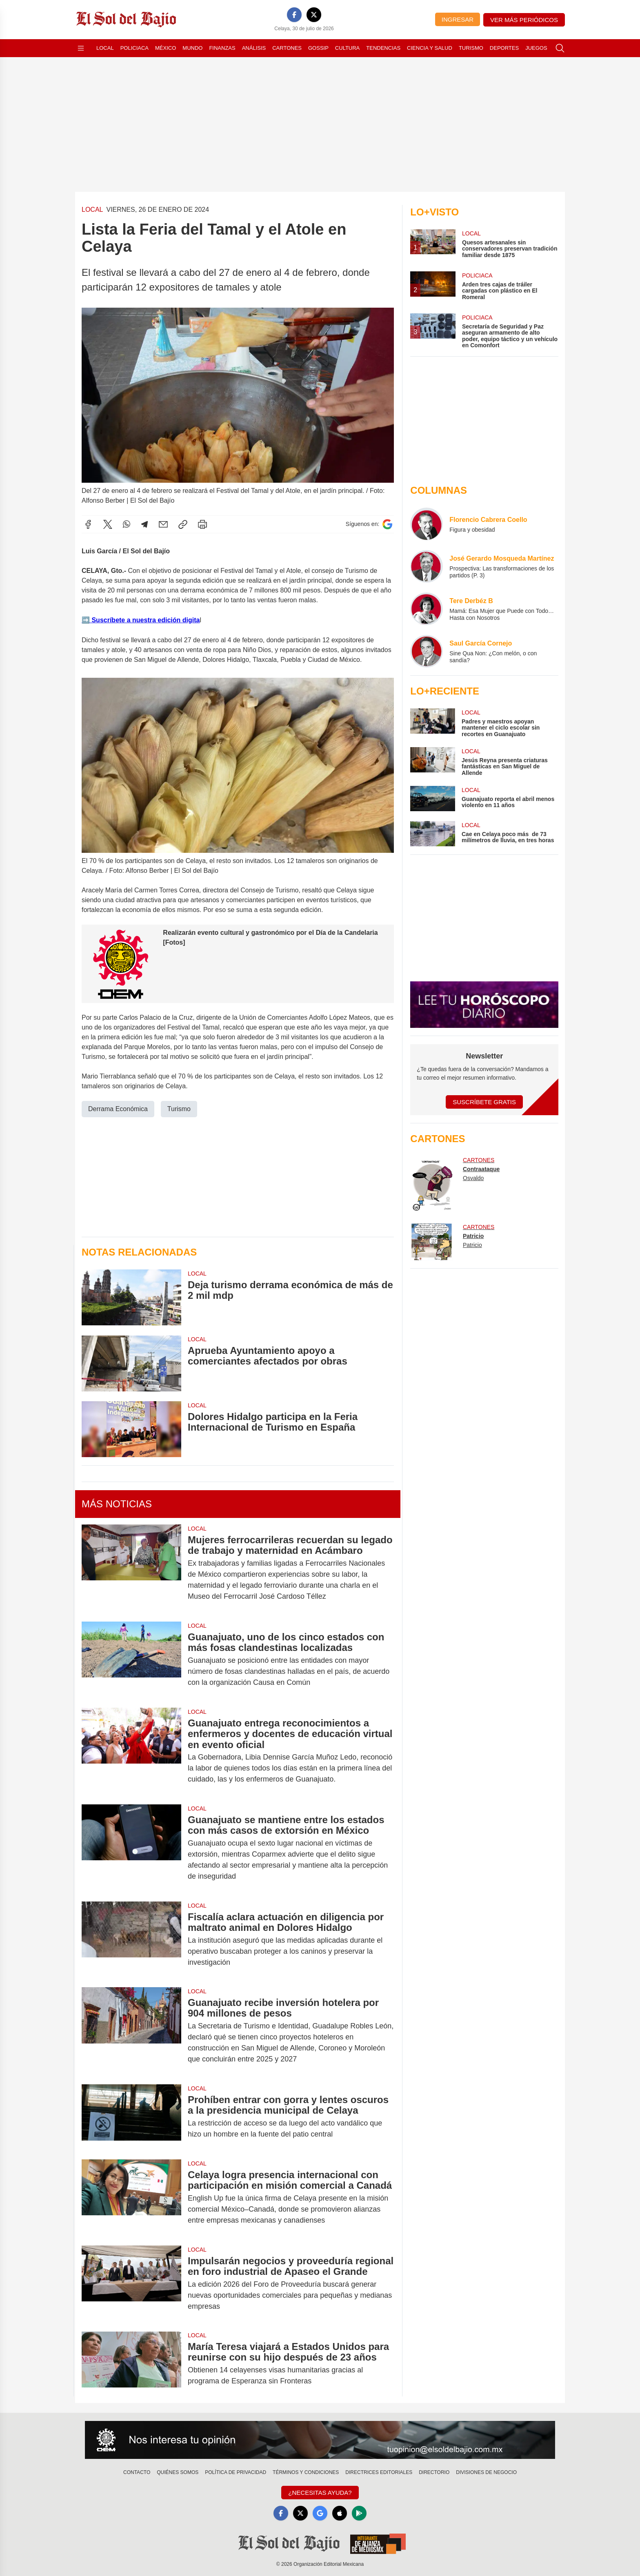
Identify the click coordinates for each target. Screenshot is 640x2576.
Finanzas (222, 48)
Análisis (254, 48)
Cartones (287, 48)
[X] (314, 14)
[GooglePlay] (359, 2513)
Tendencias (383, 48)
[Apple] (339, 2513)
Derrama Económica (118, 1108)
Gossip (318, 48)
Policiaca (134, 48)
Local (105, 48)
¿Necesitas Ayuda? (319, 2492)
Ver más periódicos (524, 19)
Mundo (192, 48)
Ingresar (457, 19)
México (165, 48)
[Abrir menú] (81, 48)
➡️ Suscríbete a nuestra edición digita (141, 619)
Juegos (536, 48)
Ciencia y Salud (429, 48)
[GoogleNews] (320, 2513)
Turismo (471, 48)
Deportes (504, 48)
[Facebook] (294, 14)
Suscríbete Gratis (484, 1101)
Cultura (347, 48)
